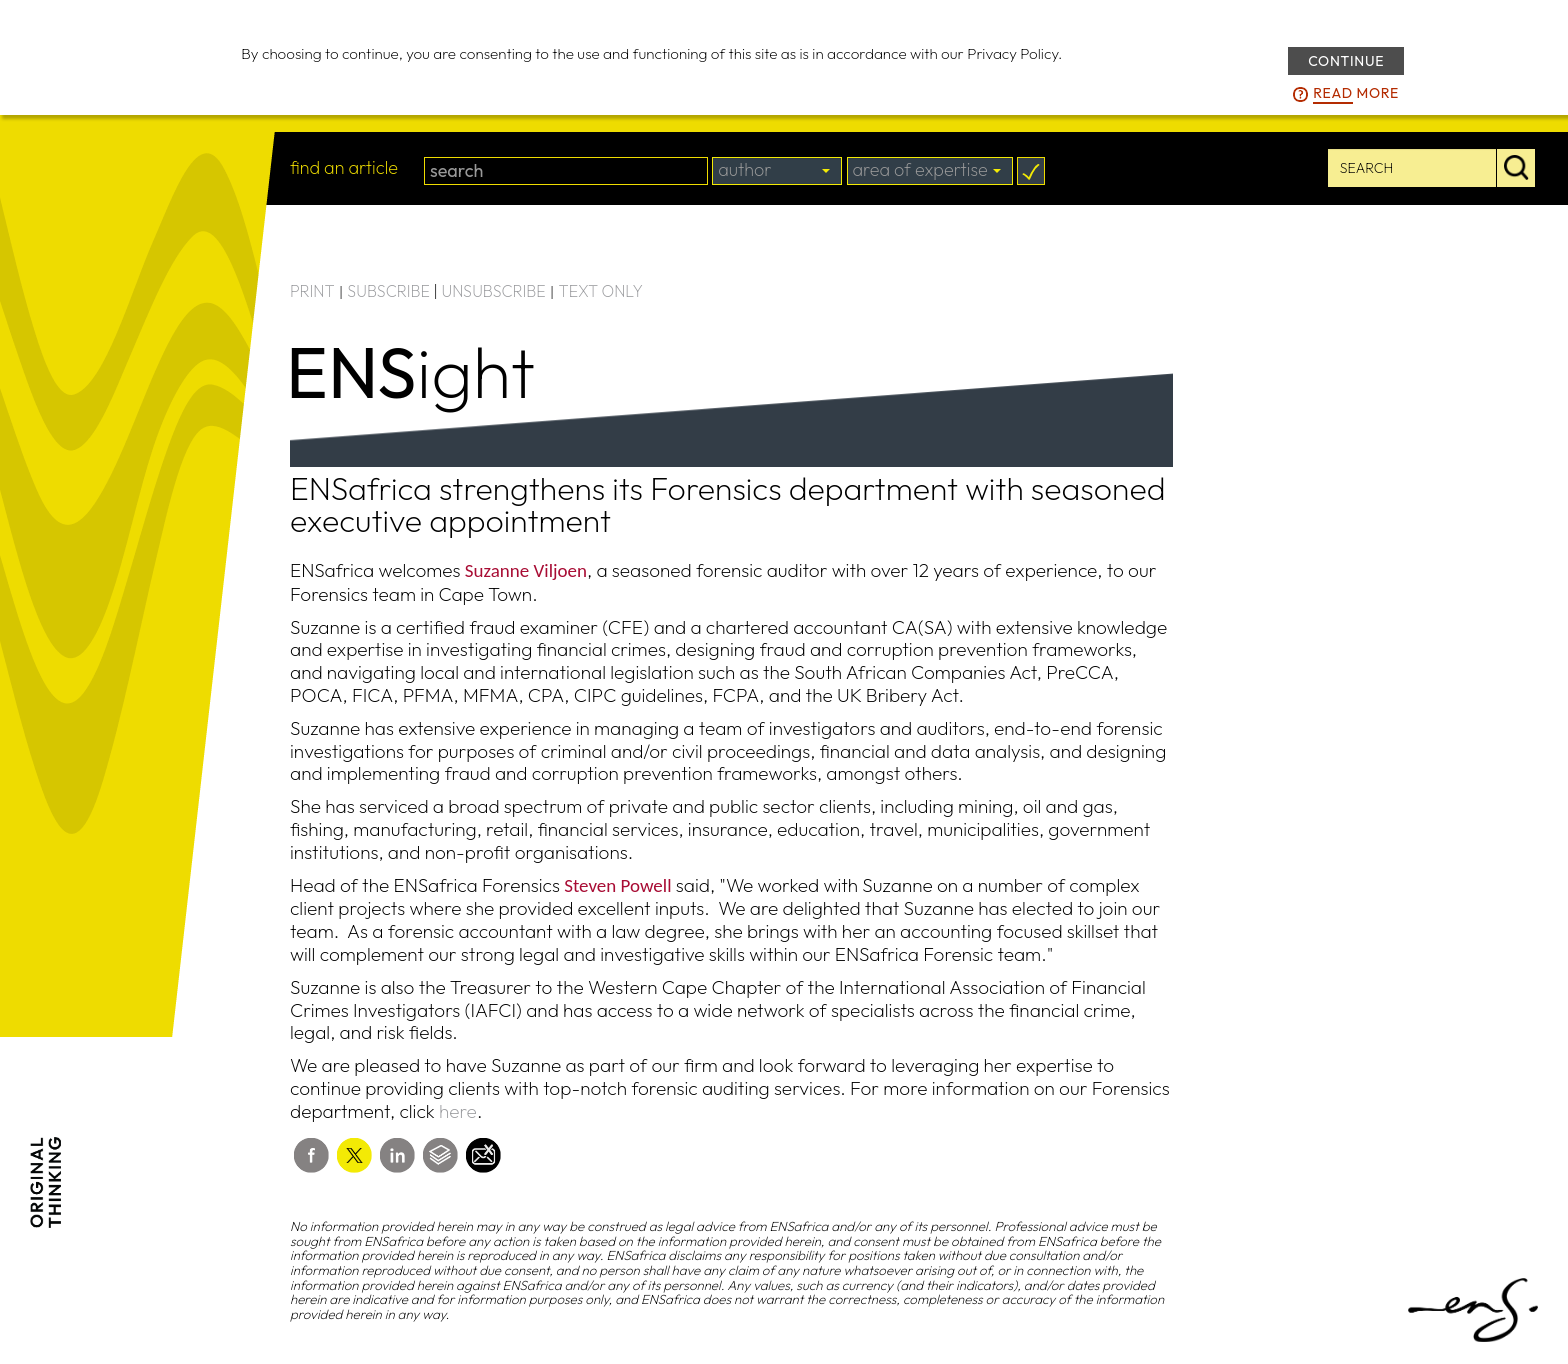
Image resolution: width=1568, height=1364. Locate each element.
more (1356, 94)
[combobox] (777, 171)
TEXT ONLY (600, 291)
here (458, 1111)
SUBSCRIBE (388, 291)
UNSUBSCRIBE (494, 291)
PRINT (312, 291)
